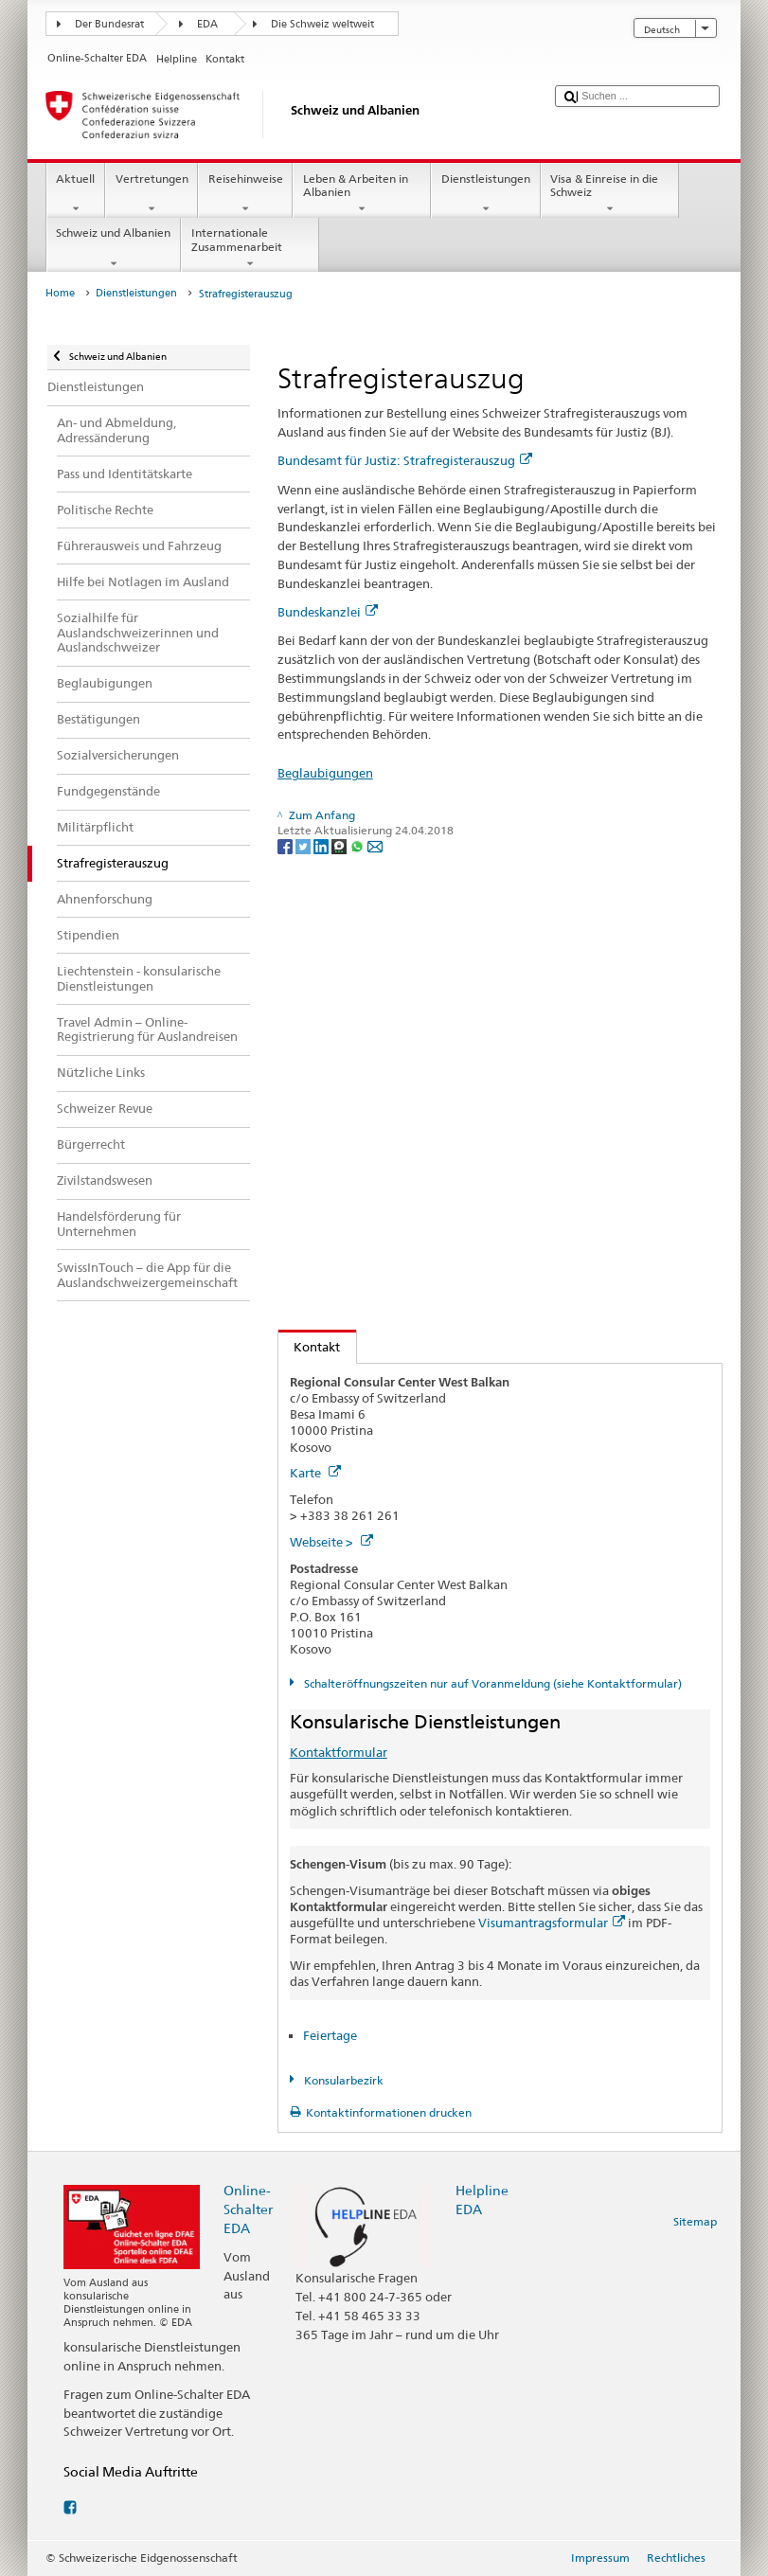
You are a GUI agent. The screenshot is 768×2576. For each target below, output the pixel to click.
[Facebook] (286, 845)
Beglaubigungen (325, 772)
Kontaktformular (338, 1752)
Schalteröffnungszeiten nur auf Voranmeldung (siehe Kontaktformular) (491, 1683)
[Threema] (340, 845)
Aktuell (75, 194)
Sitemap (695, 2221)
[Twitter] (304, 845)
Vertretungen (151, 194)
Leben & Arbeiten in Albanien (362, 194)
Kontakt (309, 1346)
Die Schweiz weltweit (322, 24)
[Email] (375, 845)
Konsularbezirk (342, 2080)
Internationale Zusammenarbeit (250, 248)
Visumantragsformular (551, 1922)
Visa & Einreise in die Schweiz (610, 194)
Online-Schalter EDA (248, 2209)
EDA (207, 24)
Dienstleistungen (485, 194)
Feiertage (330, 2035)
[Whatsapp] (358, 845)
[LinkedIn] (322, 845)
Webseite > (331, 1541)
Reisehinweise (245, 194)
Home (60, 293)
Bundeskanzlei (327, 611)
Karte (315, 1472)
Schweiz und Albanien (113, 248)
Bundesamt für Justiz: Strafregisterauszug (404, 460)
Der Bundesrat (109, 24)
